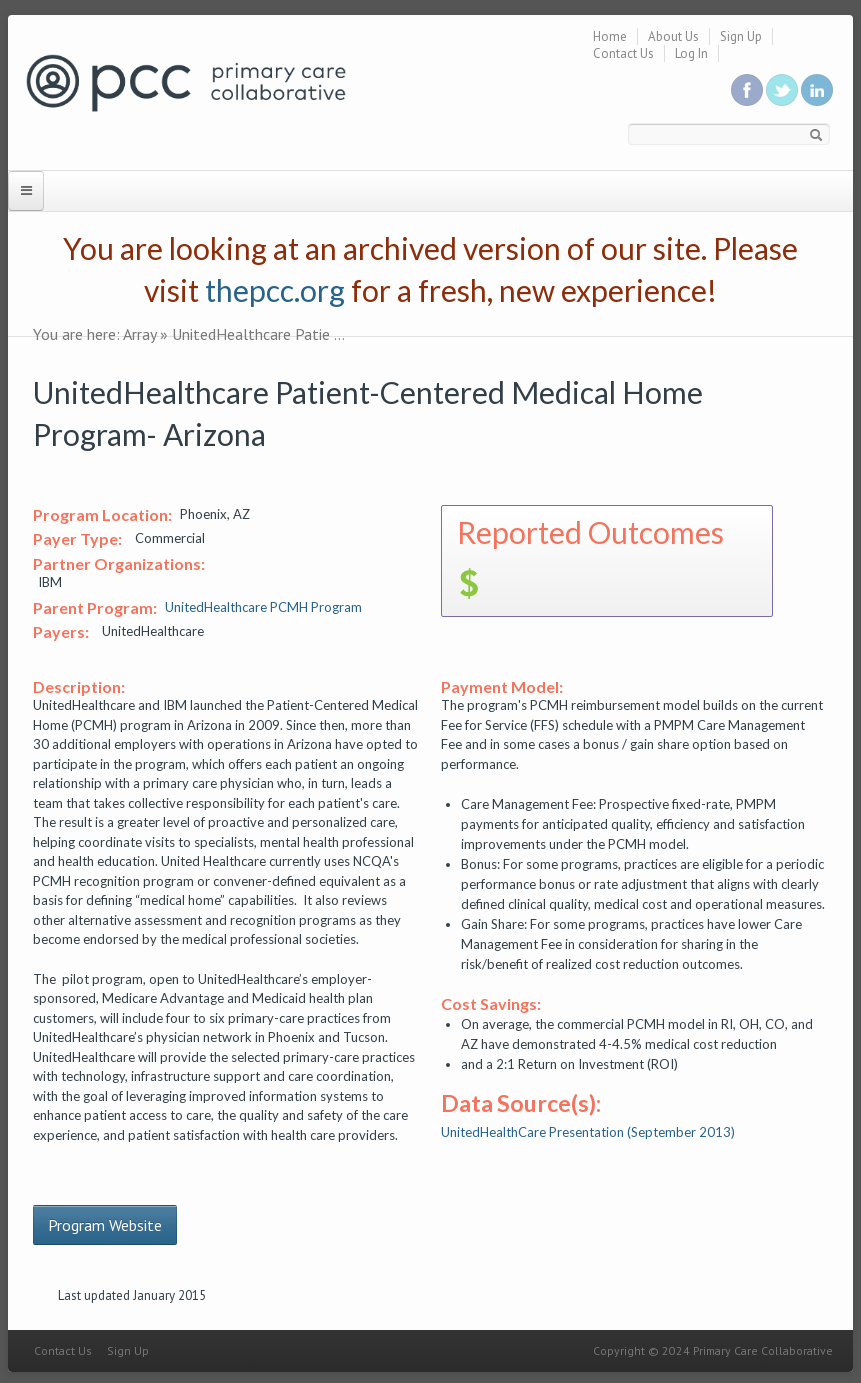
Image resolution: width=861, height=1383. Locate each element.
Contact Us (623, 53)
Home (610, 36)
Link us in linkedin (817, 90)
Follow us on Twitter (782, 90)
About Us (673, 36)
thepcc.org (275, 290)
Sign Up (741, 36)
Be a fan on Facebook (747, 90)
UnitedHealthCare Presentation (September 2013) (588, 1132)
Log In (691, 53)
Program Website (105, 1225)
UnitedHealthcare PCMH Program (263, 607)
